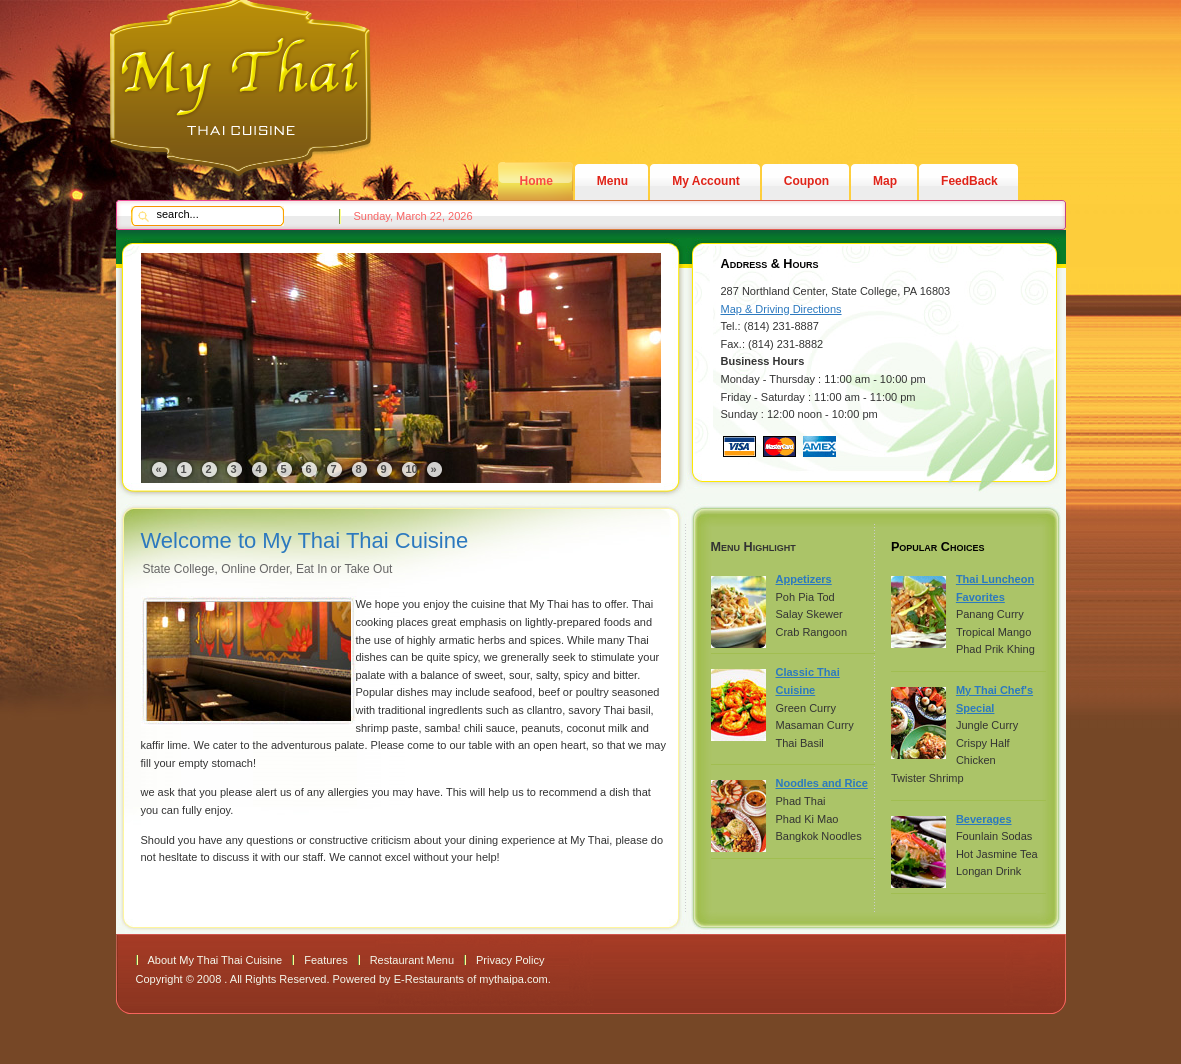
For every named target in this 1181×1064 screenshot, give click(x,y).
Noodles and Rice (822, 783)
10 (412, 469)
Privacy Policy (510, 960)
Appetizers (804, 579)
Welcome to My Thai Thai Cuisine (305, 540)
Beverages (984, 819)
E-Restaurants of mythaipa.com (471, 979)
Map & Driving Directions (781, 309)
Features (325, 960)
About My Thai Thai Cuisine (215, 960)
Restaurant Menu (412, 960)
